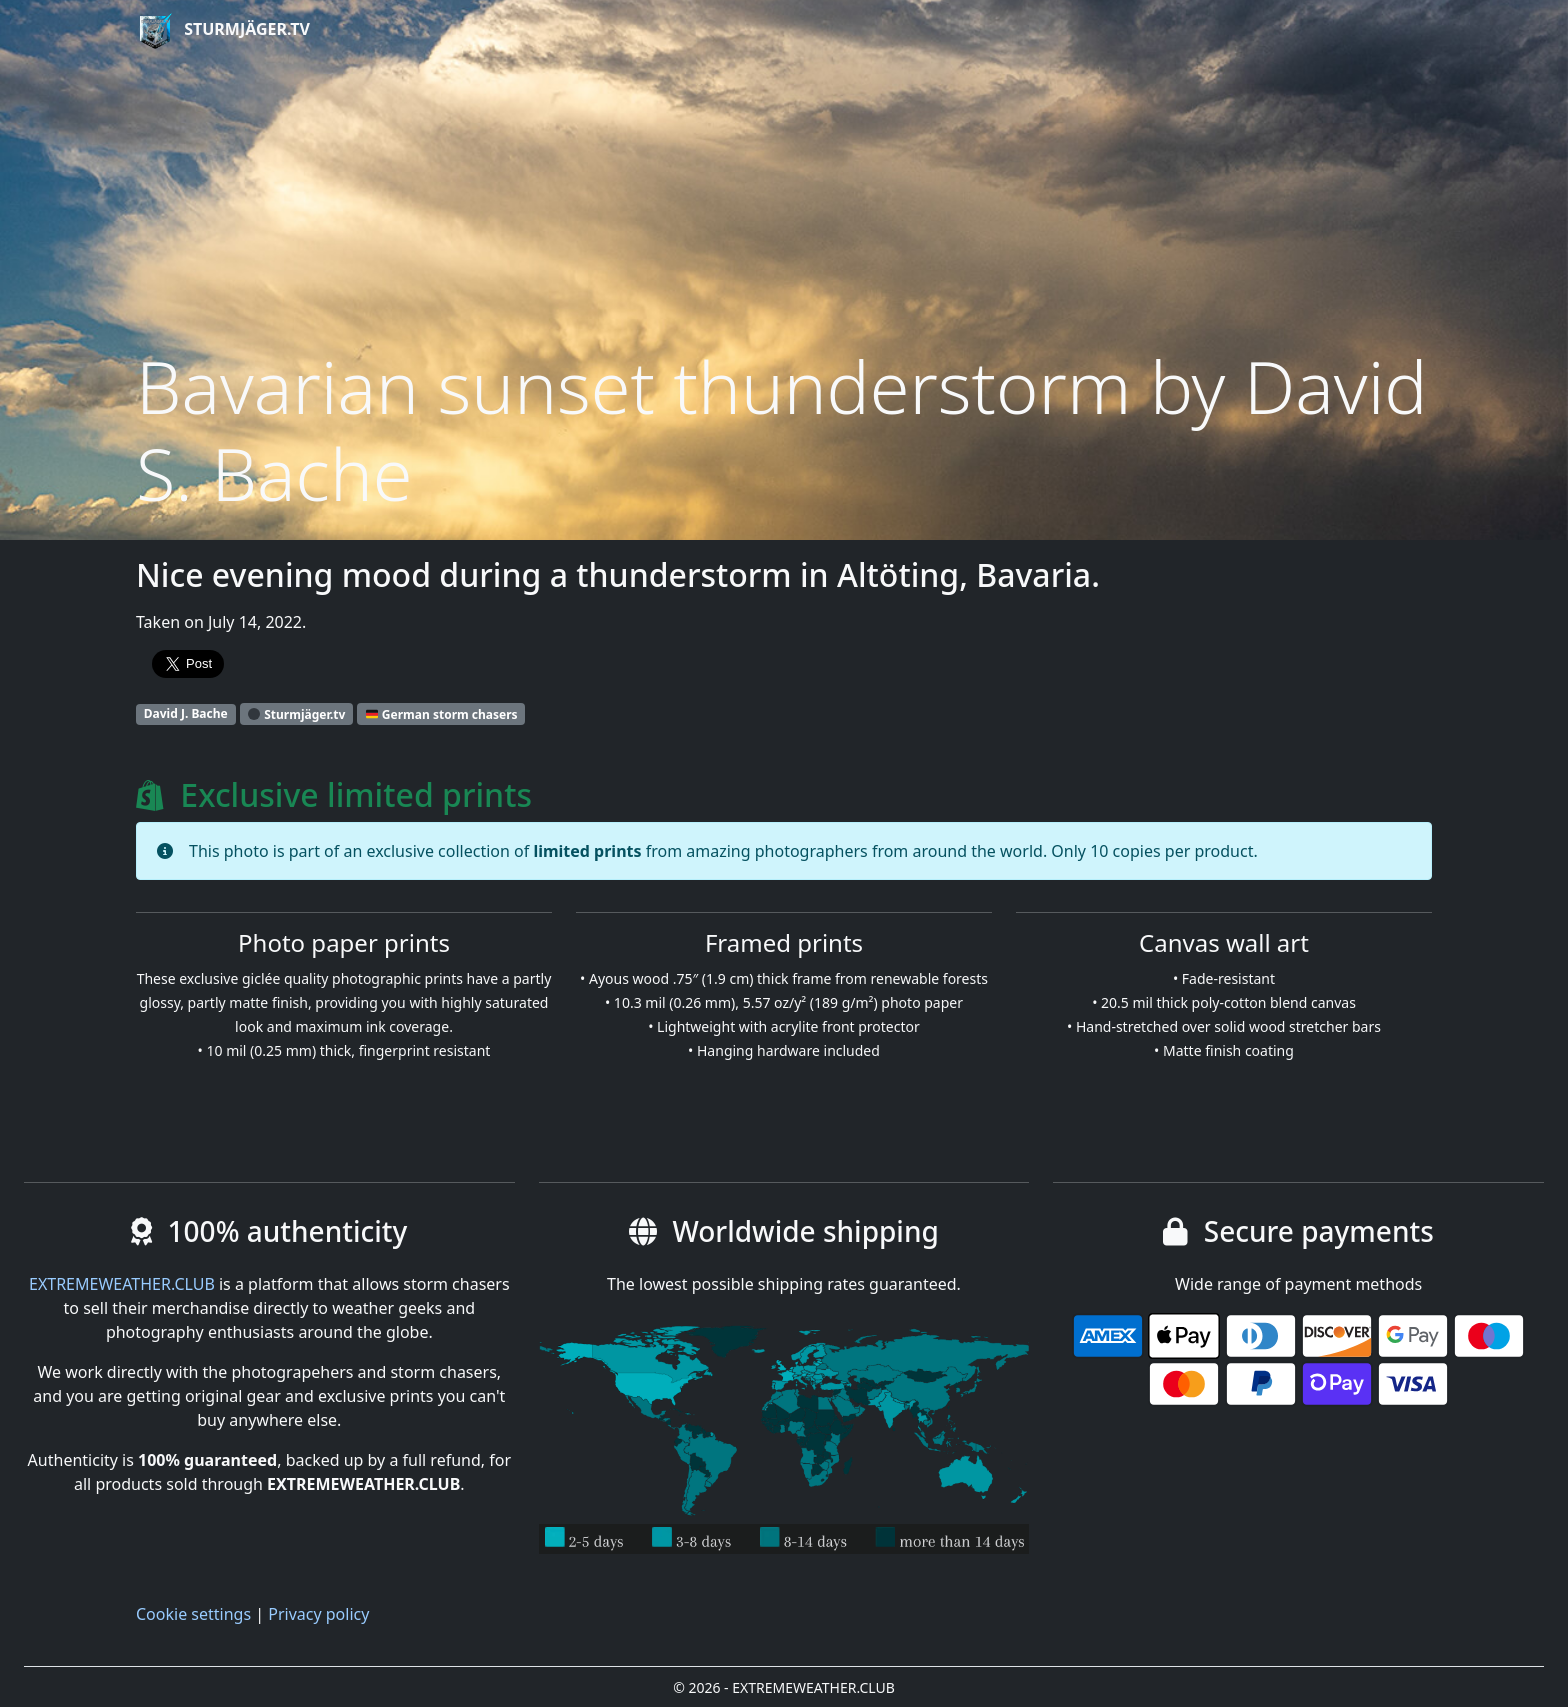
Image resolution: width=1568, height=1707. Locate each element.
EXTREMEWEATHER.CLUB (122, 1284)
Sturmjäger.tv (223, 31)
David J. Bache (186, 713)
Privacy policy (318, 1614)
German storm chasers (442, 713)
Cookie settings (193, 1614)
